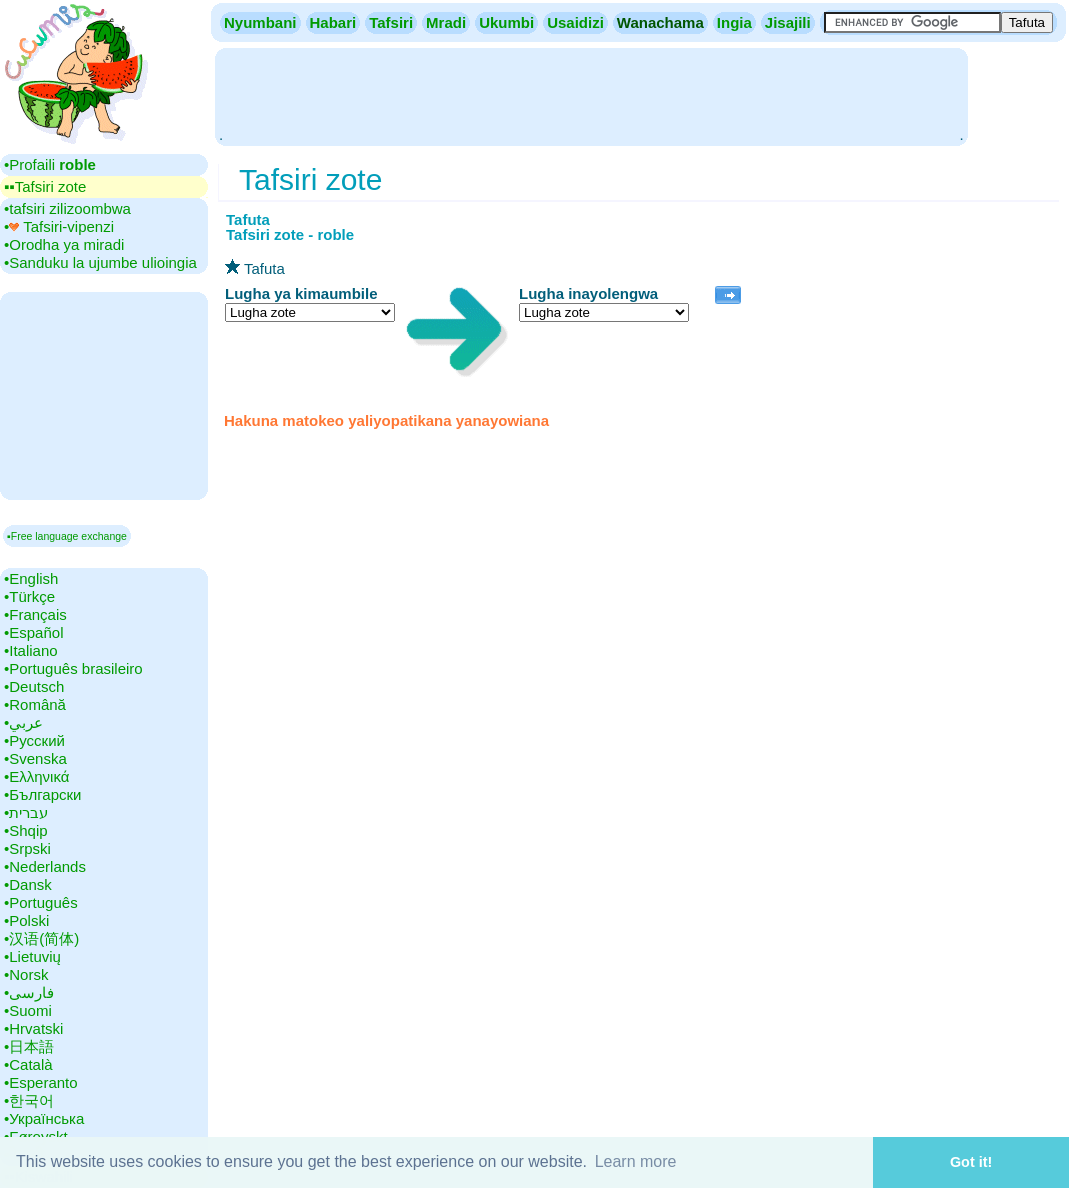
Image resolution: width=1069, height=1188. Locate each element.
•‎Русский (34, 740)
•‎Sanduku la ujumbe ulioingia (100, 262)
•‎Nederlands (45, 866)
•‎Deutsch (34, 686)
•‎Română (35, 704)
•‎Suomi (28, 1010)
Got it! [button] (971, 1162)
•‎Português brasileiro (73, 668)
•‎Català (28, 1064)
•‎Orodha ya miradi (64, 244)
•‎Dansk (28, 884)
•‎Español (33, 632)
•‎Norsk (26, 974)
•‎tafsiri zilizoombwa (67, 208)
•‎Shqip (26, 830)
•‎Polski (26, 920)
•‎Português (41, 902)
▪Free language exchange (67, 536)
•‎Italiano (31, 650)
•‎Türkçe (29, 596)
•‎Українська (44, 1118)
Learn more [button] (636, 1161)
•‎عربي (23, 722)
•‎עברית (26, 812)
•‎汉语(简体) (41, 938)
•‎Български (43, 794)
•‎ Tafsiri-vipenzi (59, 226)
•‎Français (35, 614)
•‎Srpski (27, 848)
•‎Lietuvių (32, 956)
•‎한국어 (29, 1100)
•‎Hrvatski (33, 1028)
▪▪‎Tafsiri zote (45, 186)
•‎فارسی (29, 992)
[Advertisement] (591, 95)
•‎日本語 (29, 1046)
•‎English (31, 578)
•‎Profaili (50, 164)
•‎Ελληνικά (36, 776)
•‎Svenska (35, 758)
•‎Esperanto (41, 1082)
